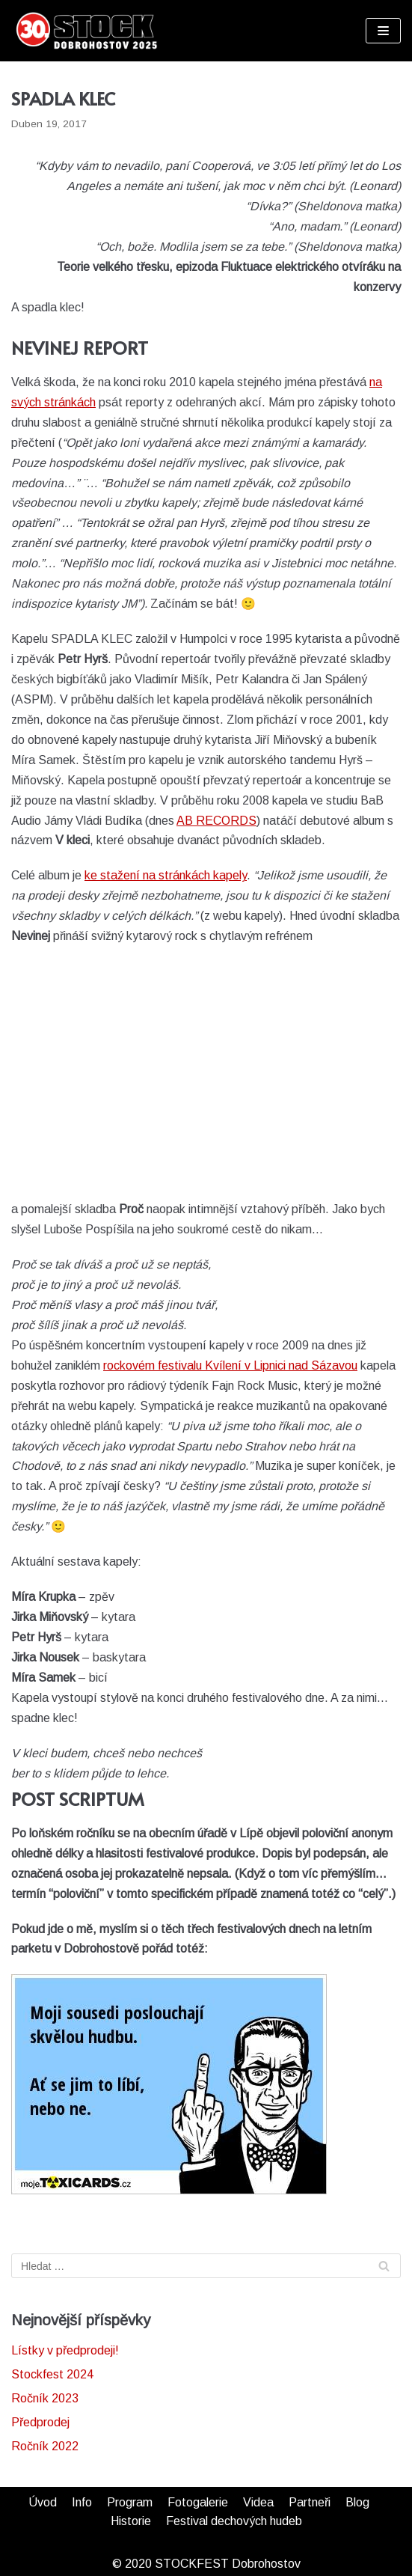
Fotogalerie (197, 2502)
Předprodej (40, 2422)
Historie (131, 2521)
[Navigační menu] (383, 30)
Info (82, 2502)
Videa (258, 2502)
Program (130, 2502)
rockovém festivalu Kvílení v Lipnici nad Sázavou (230, 1365)
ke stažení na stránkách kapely (165, 875)
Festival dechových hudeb (234, 2521)
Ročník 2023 (45, 2398)
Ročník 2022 (45, 2446)
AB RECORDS (216, 820)
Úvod (42, 2502)
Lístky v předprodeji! (65, 2350)
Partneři (309, 2502)
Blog (357, 2502)
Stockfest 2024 (52, 2374)
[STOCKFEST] (86, 30)
